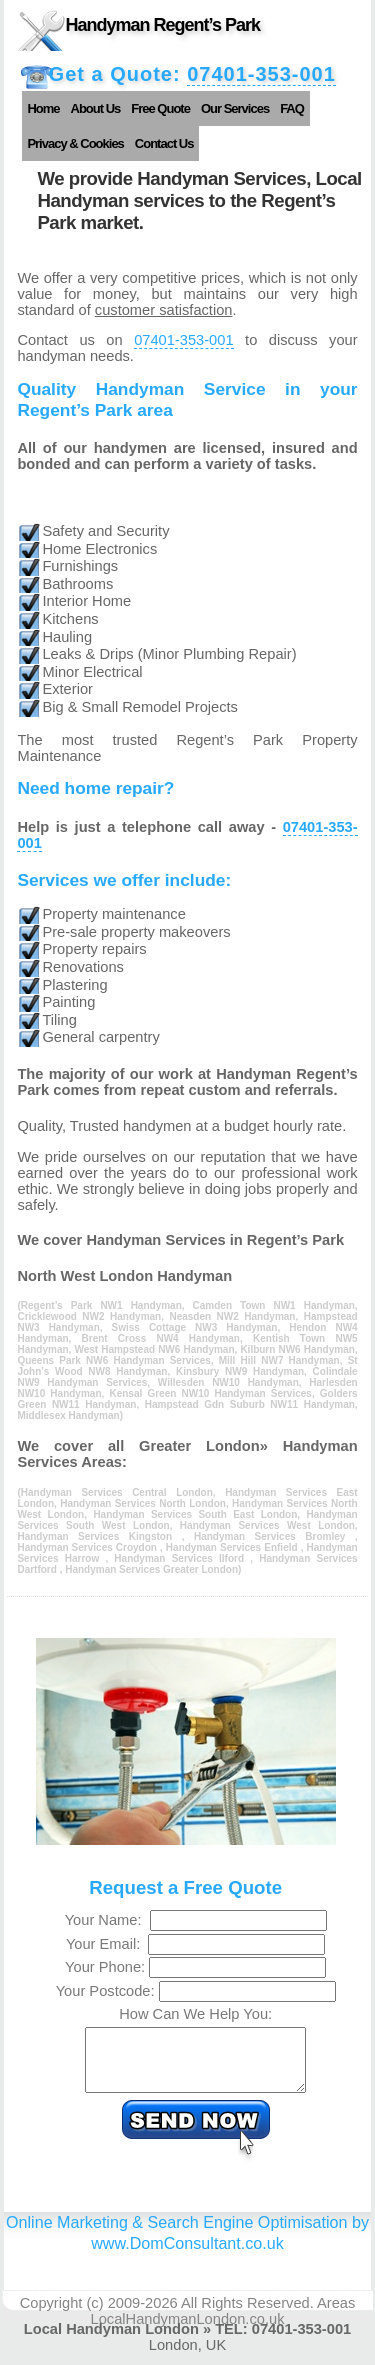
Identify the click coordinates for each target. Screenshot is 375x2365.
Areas (336, 2315)
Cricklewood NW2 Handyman (89, 1316)
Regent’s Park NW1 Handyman (101, 1305)
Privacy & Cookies (75, 143)
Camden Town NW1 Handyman (274, 1305)
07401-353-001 (261, 74)
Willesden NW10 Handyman (228, 1382)
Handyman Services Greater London (151, 1569)
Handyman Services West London (267, 1525)
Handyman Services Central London (117, 1492)
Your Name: (107, 1920)
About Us (96, 108)
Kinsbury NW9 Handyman (240, 1371)
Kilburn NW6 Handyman (297, 1349)
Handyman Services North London (143, 1503)
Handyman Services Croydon (88, 1547)
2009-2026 (143, 2315)
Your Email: (107, 1944)
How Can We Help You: (195, 2014)
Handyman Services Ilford (182, 1558)
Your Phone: (107, 1967)
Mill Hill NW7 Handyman (279, 1360)
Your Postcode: (107, 1991)
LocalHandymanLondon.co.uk (188, 2331)
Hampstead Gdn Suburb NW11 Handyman (250, 1404)
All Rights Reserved (245, 2315)
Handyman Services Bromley (274, 1536)
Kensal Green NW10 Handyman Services (210, 1393)
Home (43, 108)
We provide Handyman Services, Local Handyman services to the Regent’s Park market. (199, 200)
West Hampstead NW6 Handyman (154, 1349)
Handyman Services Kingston (99, 1536)
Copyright (51, 2315)
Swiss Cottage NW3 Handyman (195, 1327)
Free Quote (160, 108)
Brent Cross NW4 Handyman (161, 1338)
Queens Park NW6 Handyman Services (113, 1360)
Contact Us (164, 143)
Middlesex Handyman (68, 1415)
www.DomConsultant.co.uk (187, 2255)
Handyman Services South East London (195, 1514)
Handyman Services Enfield (233, 1547)
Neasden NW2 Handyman (232, 1316)
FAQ (292, 108)
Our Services (235, 108)
